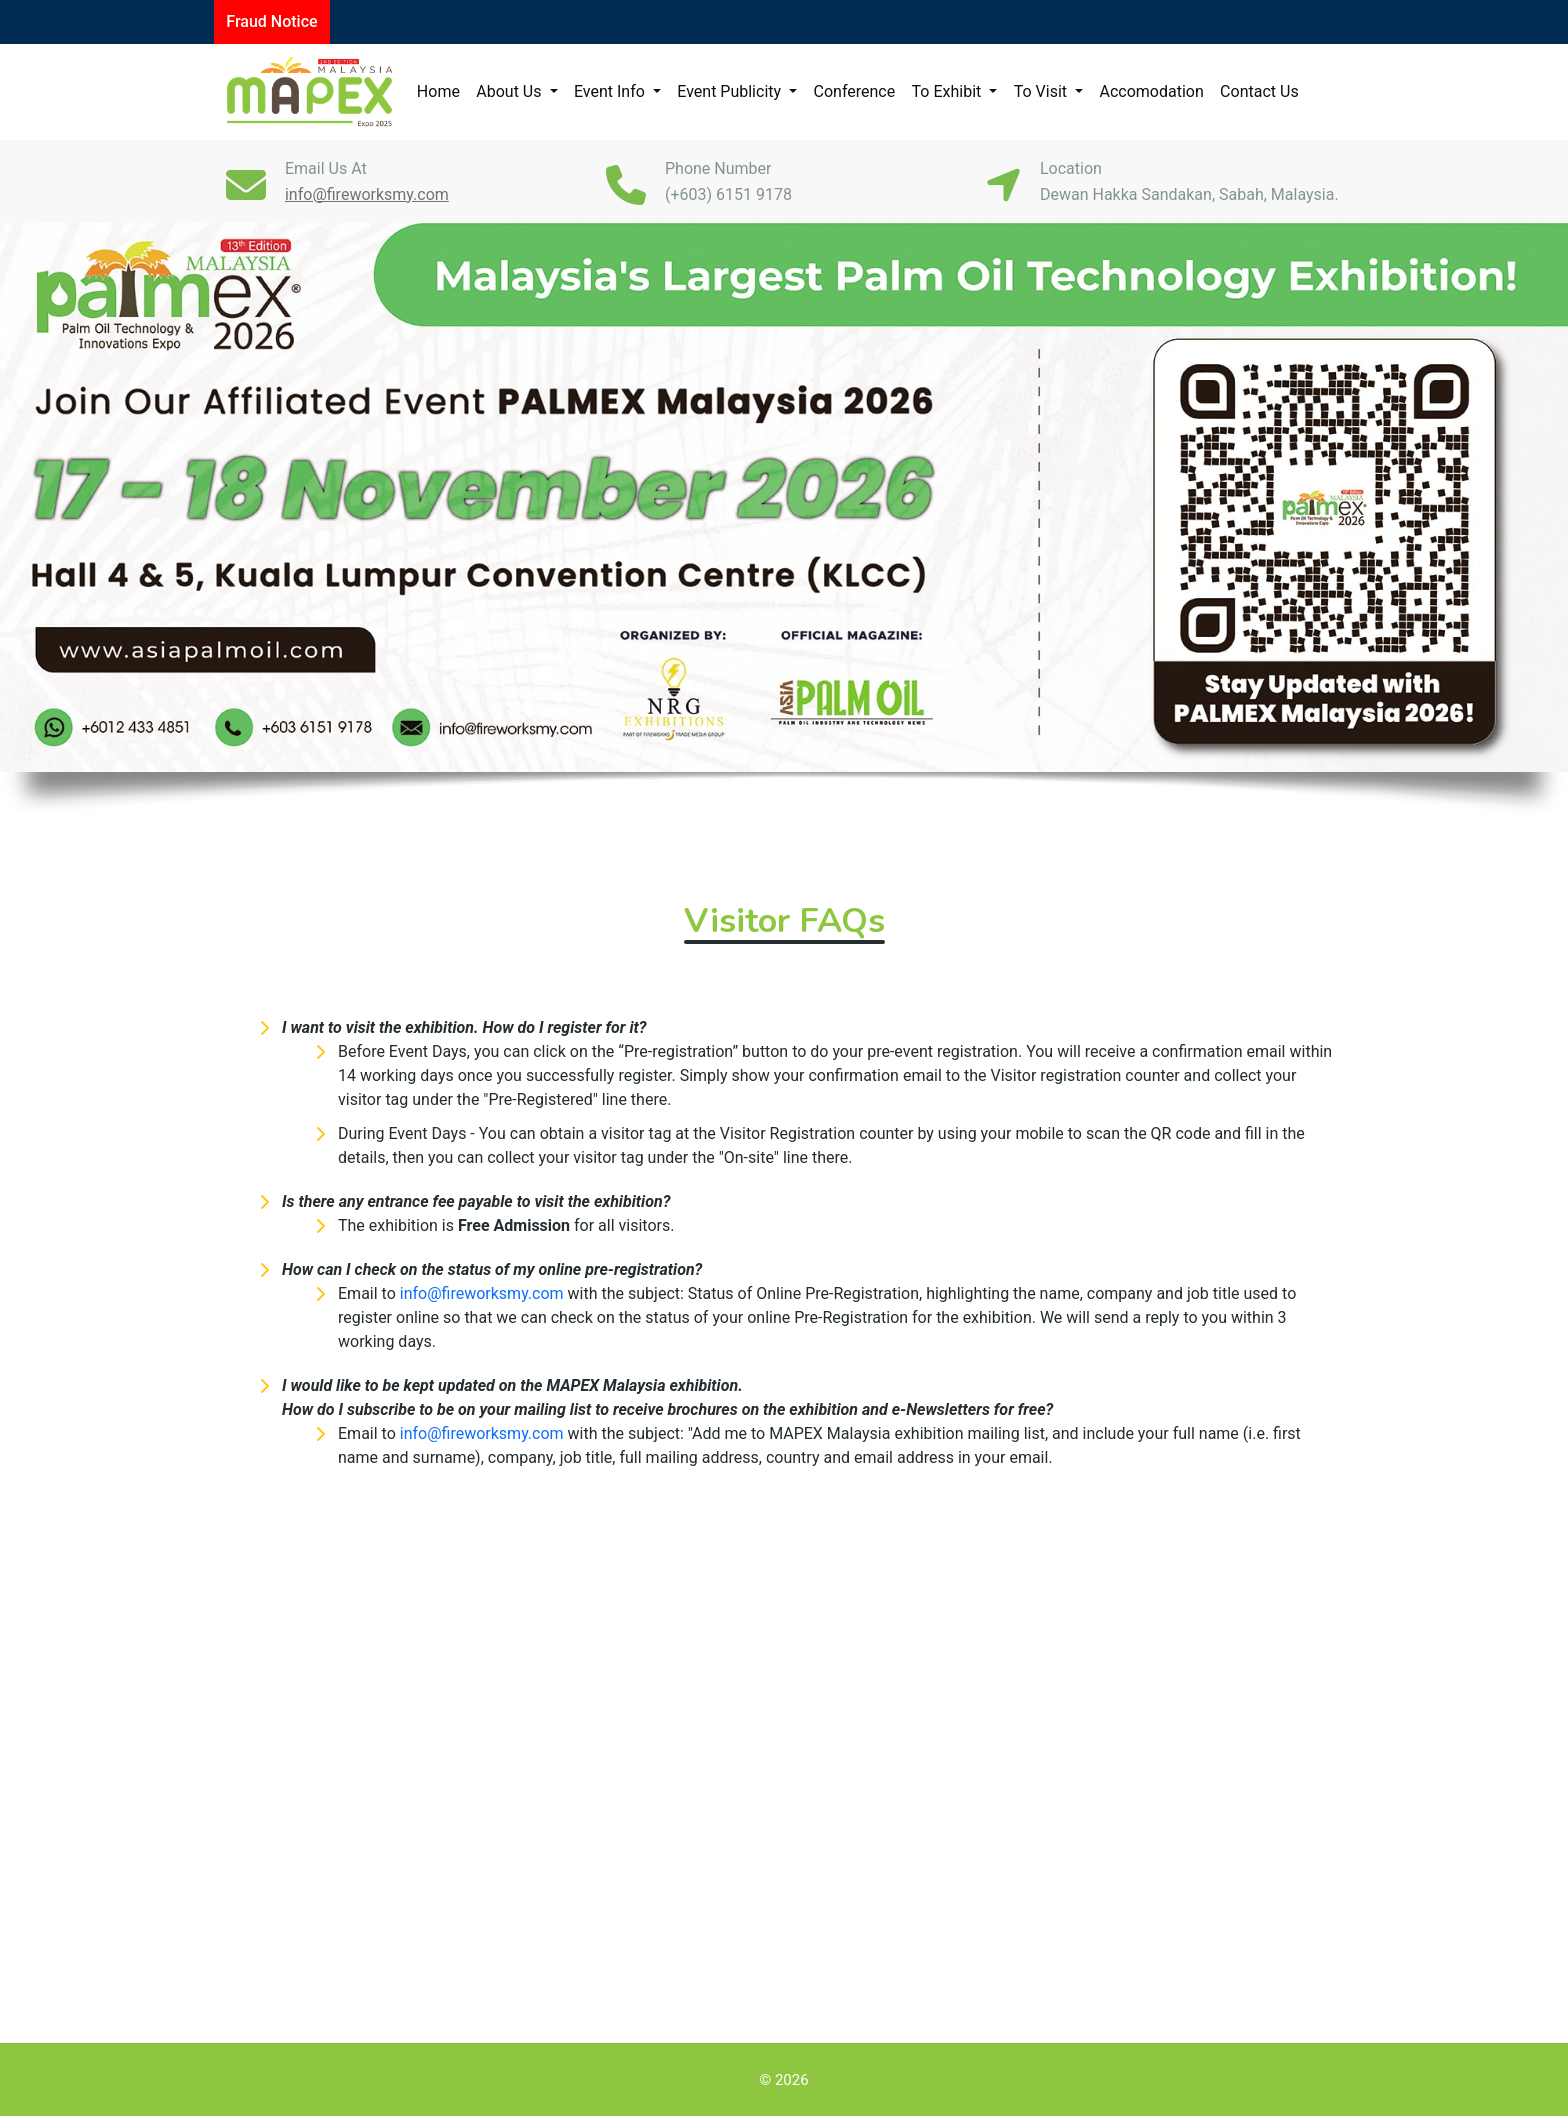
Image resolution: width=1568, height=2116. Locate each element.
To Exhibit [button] (949, 91)
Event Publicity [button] (731, 91)
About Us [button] (510, 91)
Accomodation (1151, 91)
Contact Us (1259, 91)
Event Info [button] (611, 91)
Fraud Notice (271, 21)
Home (438, 91)
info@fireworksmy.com (482, 1293)
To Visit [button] (1042, 91)
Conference (855, 91)
